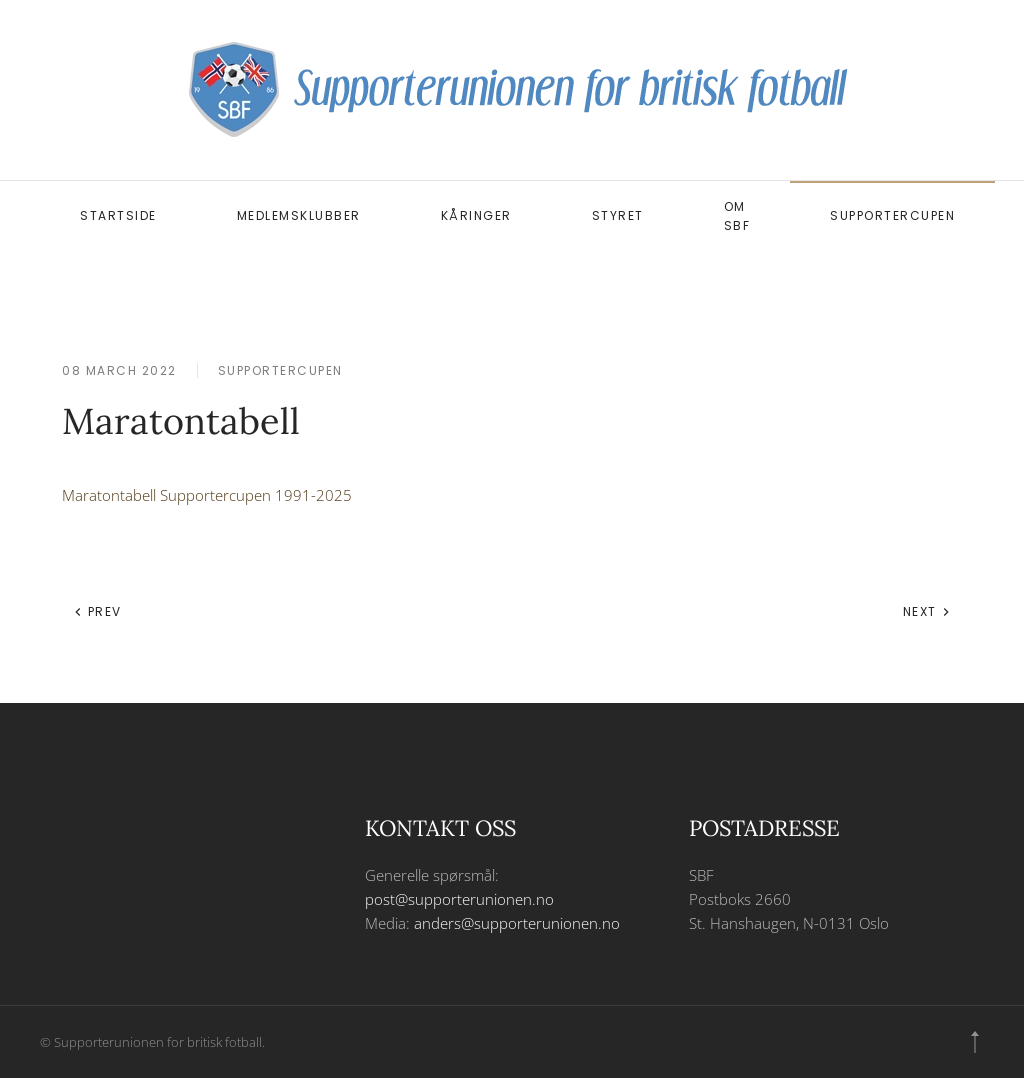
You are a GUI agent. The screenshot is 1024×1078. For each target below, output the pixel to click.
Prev (97, 611)
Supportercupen (892, 215)
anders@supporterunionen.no (517, 923)
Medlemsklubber (299, 215)
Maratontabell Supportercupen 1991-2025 (207, 495)
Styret (618, 215)
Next (927, 611)
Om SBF (737, 216)
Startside (118, 215)
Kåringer (476, 215)
